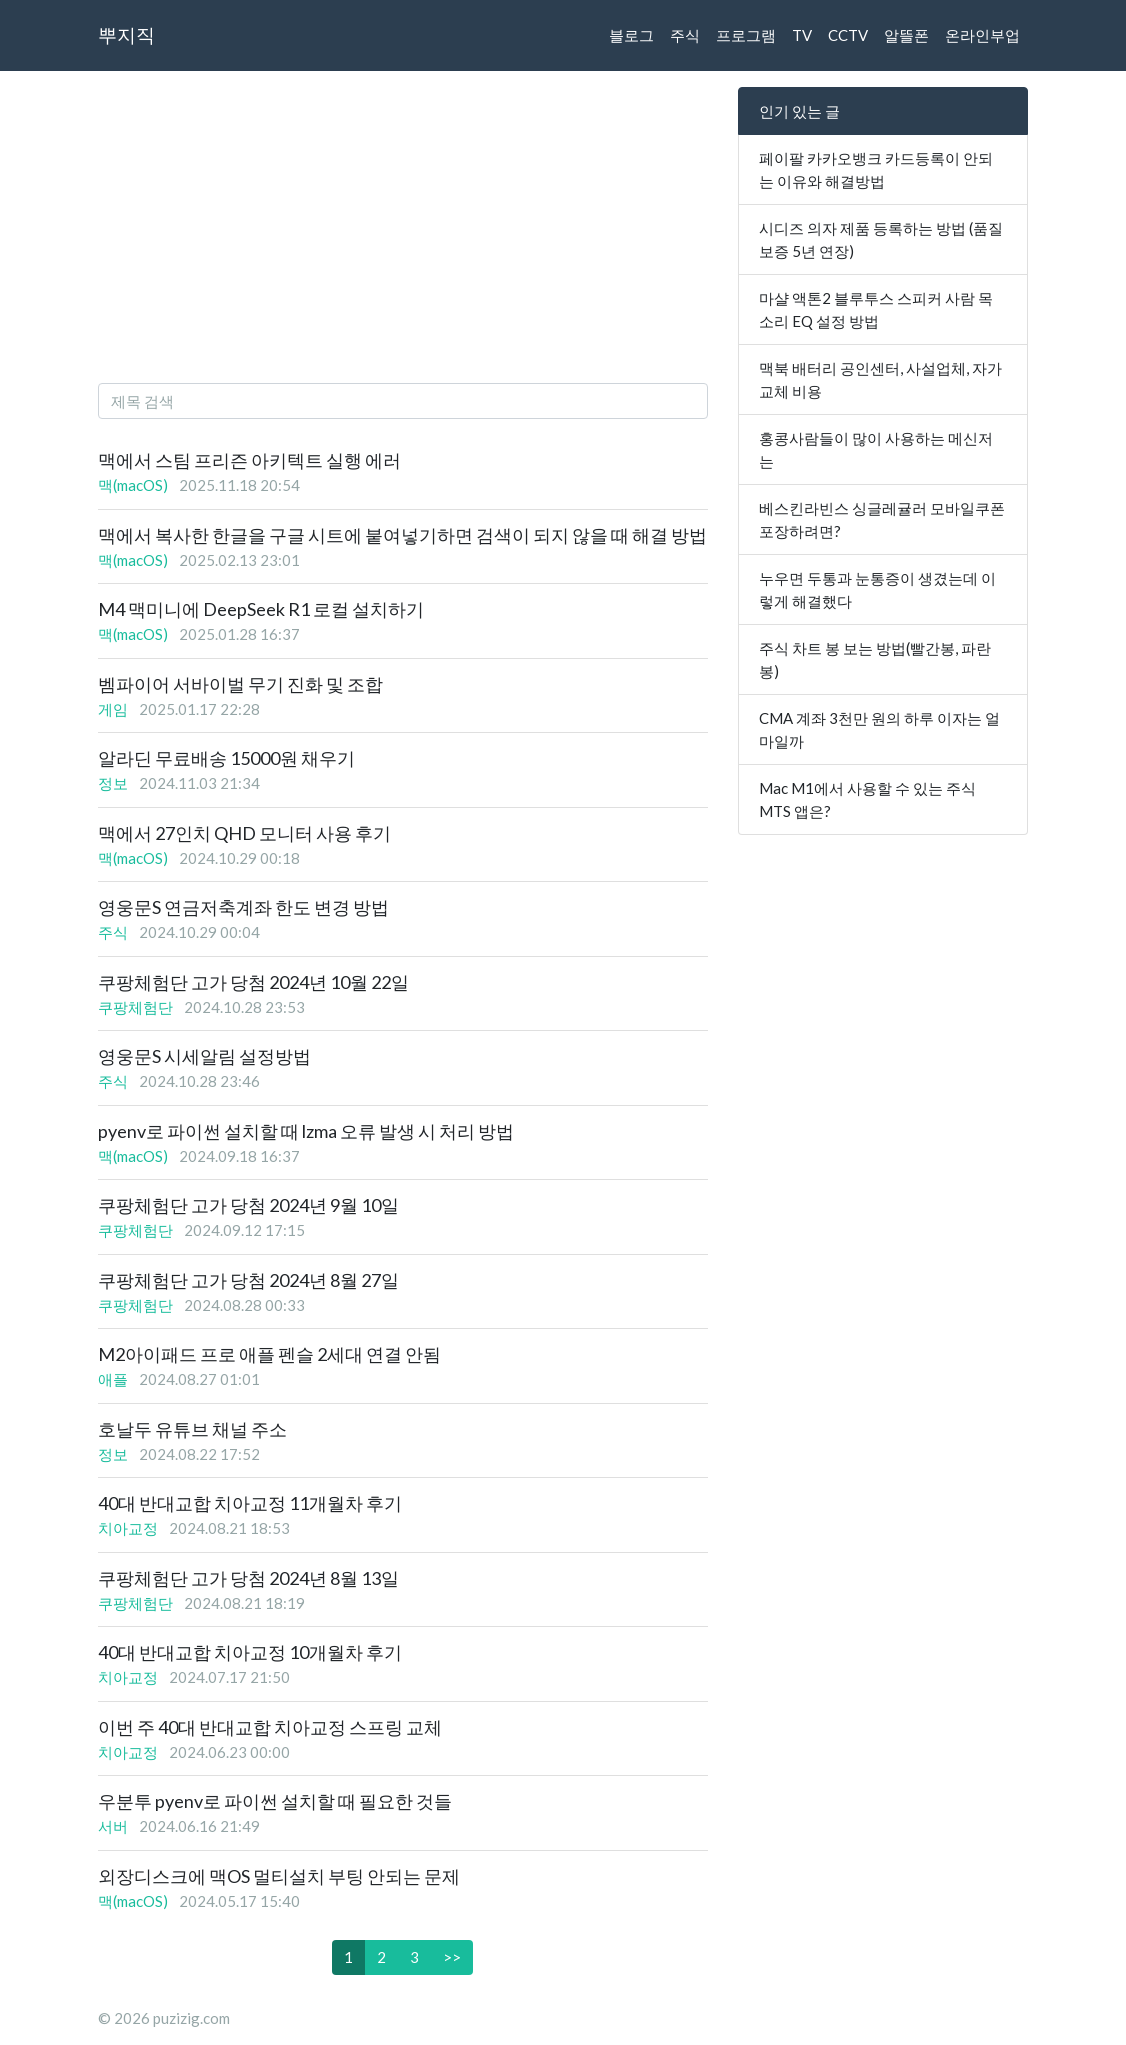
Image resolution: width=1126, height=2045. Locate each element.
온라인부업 (982, 35)
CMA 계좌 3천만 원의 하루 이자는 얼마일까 (879, 729)
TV (802, 35)
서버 (113, 1826)
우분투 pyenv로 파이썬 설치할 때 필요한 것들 (275, 1801)
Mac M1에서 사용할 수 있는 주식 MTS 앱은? (867, 799)
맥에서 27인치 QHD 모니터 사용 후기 (244, 833)
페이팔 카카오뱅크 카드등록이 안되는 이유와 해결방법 (876, 169)
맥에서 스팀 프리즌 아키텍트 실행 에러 (249, 460)
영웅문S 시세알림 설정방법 (204, 1056)
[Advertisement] (403, 227)
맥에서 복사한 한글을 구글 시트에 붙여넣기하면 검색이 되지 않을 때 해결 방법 (402, 535)
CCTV (848, 35)
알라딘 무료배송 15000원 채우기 (226, 758)
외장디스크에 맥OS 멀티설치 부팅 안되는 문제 (279, 1876)
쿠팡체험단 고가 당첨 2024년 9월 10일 (248, 1205)
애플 (113, 1379)
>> (452, 1957)
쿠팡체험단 (135, 1007)
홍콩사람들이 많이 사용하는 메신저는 (876, 449)
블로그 (631, 35)
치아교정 (128, 1528)
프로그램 (746, 35)
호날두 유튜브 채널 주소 (192, 1429)
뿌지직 (126, 34)
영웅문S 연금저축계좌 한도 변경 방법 (243, 907)
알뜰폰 (906, 35)
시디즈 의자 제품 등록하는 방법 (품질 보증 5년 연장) (881, 239)
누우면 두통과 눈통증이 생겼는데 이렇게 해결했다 (877, 589)
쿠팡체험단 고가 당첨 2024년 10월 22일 (253, 982)
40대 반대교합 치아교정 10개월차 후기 (250, 1652)
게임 (113, 709)
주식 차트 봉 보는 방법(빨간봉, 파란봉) (875, 659)
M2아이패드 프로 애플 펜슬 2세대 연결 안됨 (269, 1354)
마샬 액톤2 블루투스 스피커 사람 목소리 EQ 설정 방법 (876, 309)
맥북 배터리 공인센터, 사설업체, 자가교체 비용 (880, 379)
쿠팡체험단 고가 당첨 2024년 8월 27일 (248, 1280)
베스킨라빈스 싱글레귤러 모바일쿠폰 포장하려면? (882, 519)
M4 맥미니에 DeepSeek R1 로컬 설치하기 (261, 609)
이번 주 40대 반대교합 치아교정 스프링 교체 (270, 1727)
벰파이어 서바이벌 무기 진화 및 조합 (240, 684)
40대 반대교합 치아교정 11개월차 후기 (250, 1503)
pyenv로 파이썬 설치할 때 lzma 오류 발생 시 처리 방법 (306, 1131)
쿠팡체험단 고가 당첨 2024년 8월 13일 (248, 1578)
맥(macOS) (133, 485)
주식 (685, 35)
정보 (113, 783)
